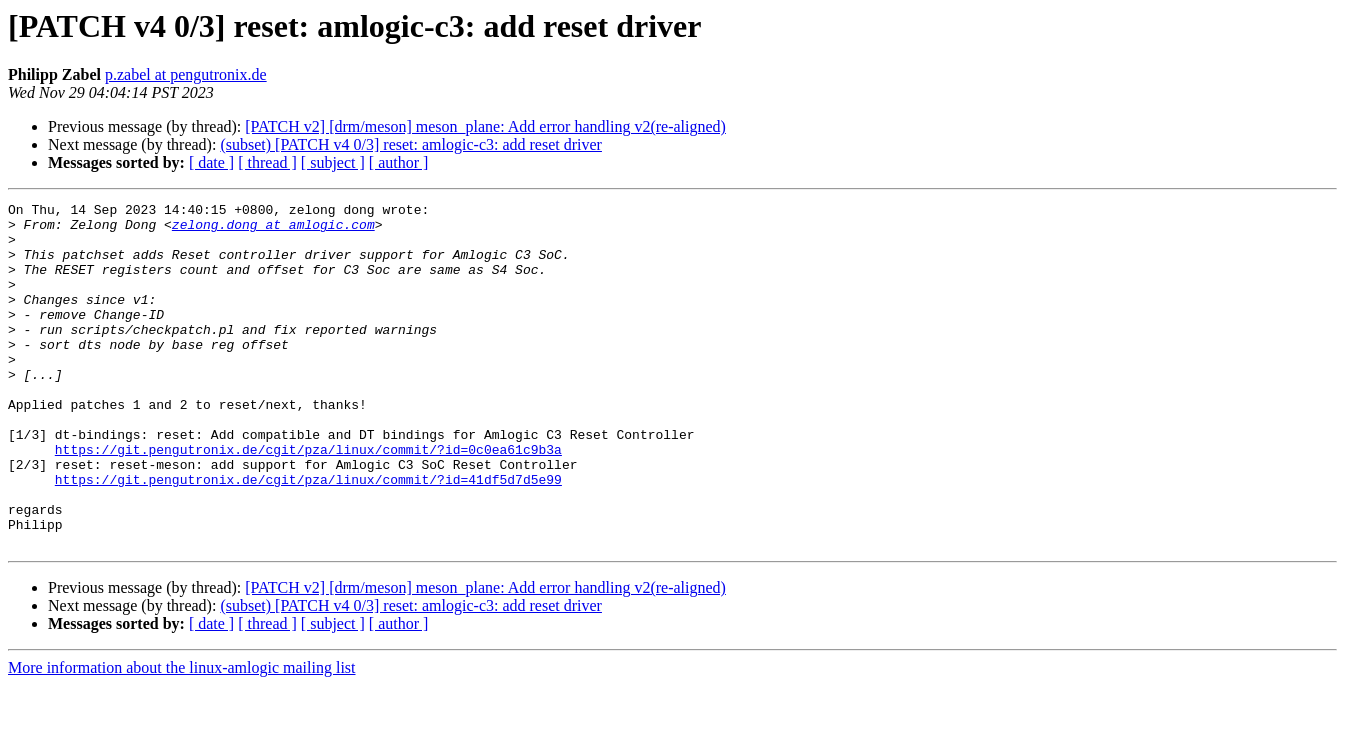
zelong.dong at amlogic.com (273, 230)
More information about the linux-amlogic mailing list (182, 736)
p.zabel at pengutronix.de (186, 74)
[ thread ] (267, 162)
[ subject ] (333, 162)
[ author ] (399, 162)
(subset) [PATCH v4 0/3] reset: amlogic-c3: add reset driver (411, 144)
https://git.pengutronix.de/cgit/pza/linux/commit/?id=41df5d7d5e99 (308, 536)
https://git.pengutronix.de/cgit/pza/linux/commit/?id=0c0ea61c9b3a (308, 500)
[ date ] (211, 162)
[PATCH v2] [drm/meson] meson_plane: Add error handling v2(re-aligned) (485, 126)
